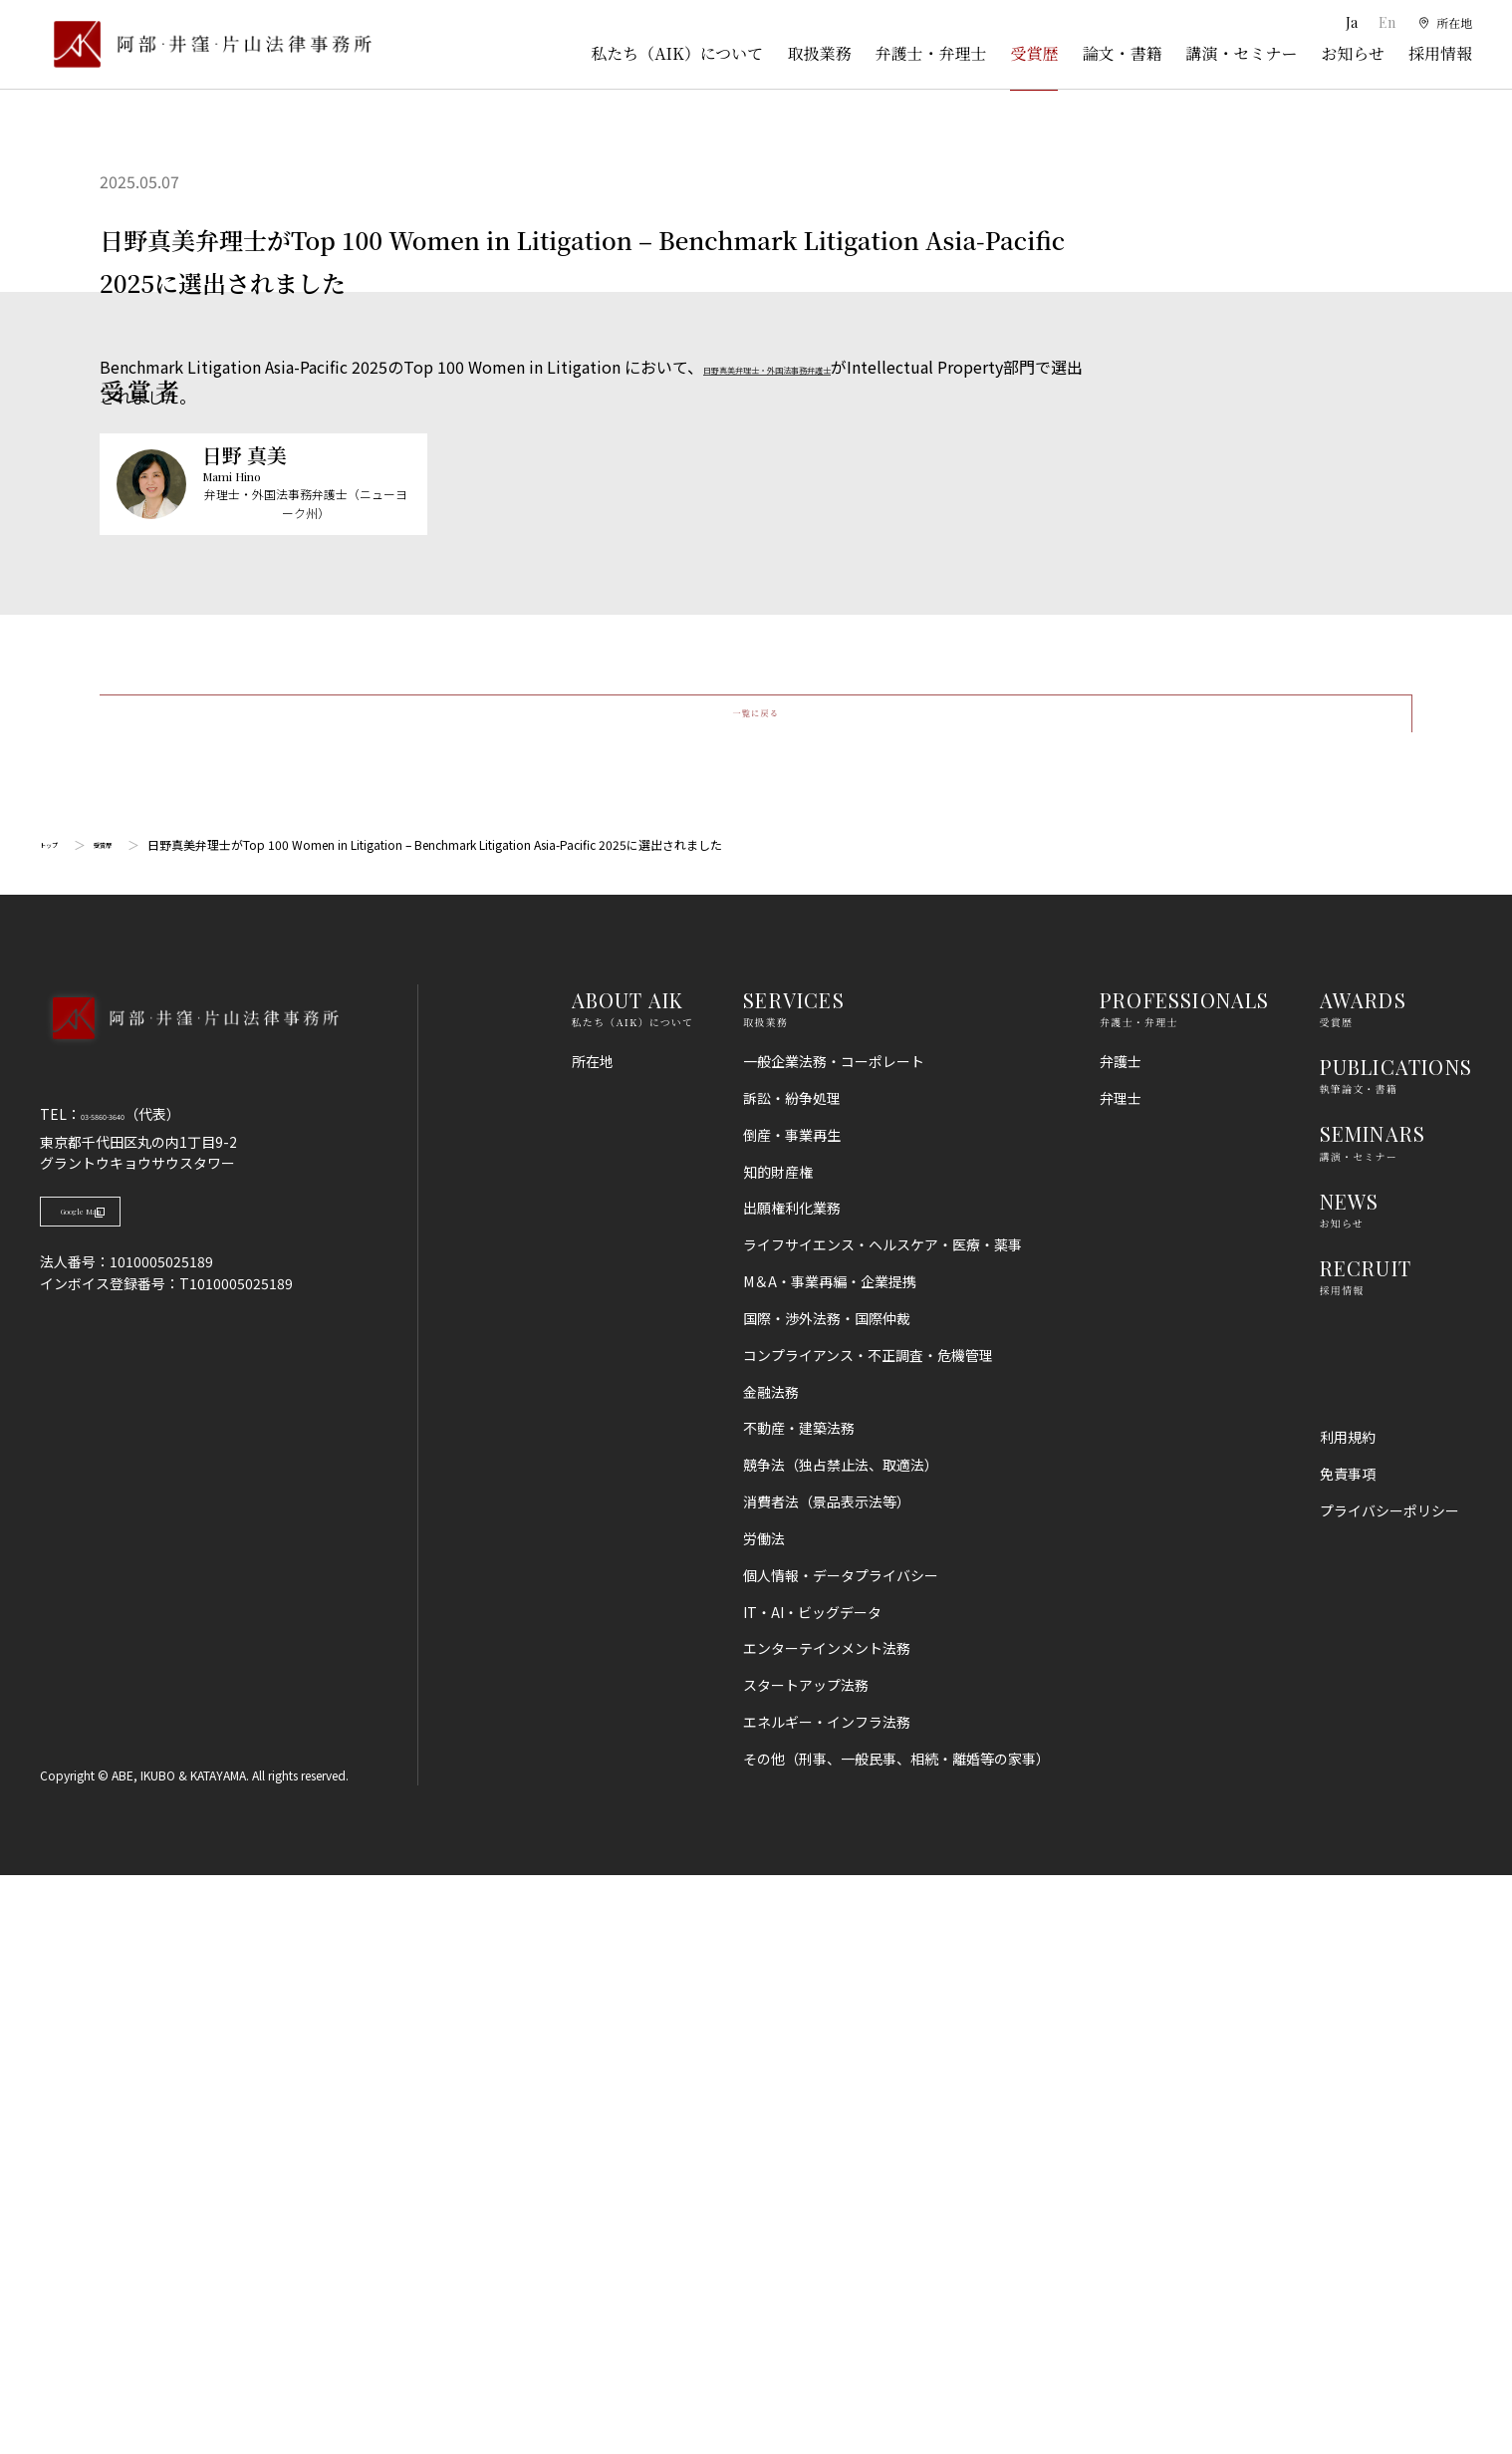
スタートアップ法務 (806, 2264)
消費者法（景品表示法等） (826, 2080)
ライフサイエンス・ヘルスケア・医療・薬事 (882, 1823)
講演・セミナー (1241, 53)
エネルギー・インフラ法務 (826, 2301)
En (1381, 22)
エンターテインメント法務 (826, 2227)
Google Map (140, 1800)
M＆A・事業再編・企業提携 (829, 1860)
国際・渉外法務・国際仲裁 (826, 1897)
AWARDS (1363, 1578)
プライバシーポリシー (1389, 2089)
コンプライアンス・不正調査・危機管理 (868, 1934)
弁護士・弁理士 (930, 53)
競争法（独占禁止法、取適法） (840, 2043)
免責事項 (1348, 2052)
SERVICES (794, 1578)
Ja (1345, 22)
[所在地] (1442, 23)
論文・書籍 (1121, 53)
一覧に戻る (755, 1270)
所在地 (593, 1640)
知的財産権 (778, 1751)
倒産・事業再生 (792, 1714)
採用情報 (1440, 53)
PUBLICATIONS (1396, 1645)
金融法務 (771, 1971)
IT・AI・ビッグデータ (812, 2191)
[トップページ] (206, 44)
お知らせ (1353, 53)
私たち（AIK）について (677, 53)
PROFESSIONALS (1185, 1578)
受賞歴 (1034, 53)
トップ (58, 1423)
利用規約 (1348, 2016)
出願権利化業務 (792, 1786)
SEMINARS (1373, 1712)
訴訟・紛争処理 (792, 1677)
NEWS (1350, 1779)
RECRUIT (1365, 1846)
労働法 (764, 2117)
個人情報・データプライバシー (840, 2154)
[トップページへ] (189, 1623)
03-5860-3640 (126, 1693)
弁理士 (1120, 1677)
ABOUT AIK (628, 1578)
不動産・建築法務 (799, 2007)
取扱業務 (819, 53)
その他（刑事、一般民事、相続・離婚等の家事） (896, 2337)
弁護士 (1120, 1640)
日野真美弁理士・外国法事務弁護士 (830, 367)
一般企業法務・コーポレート (833, 1640)
